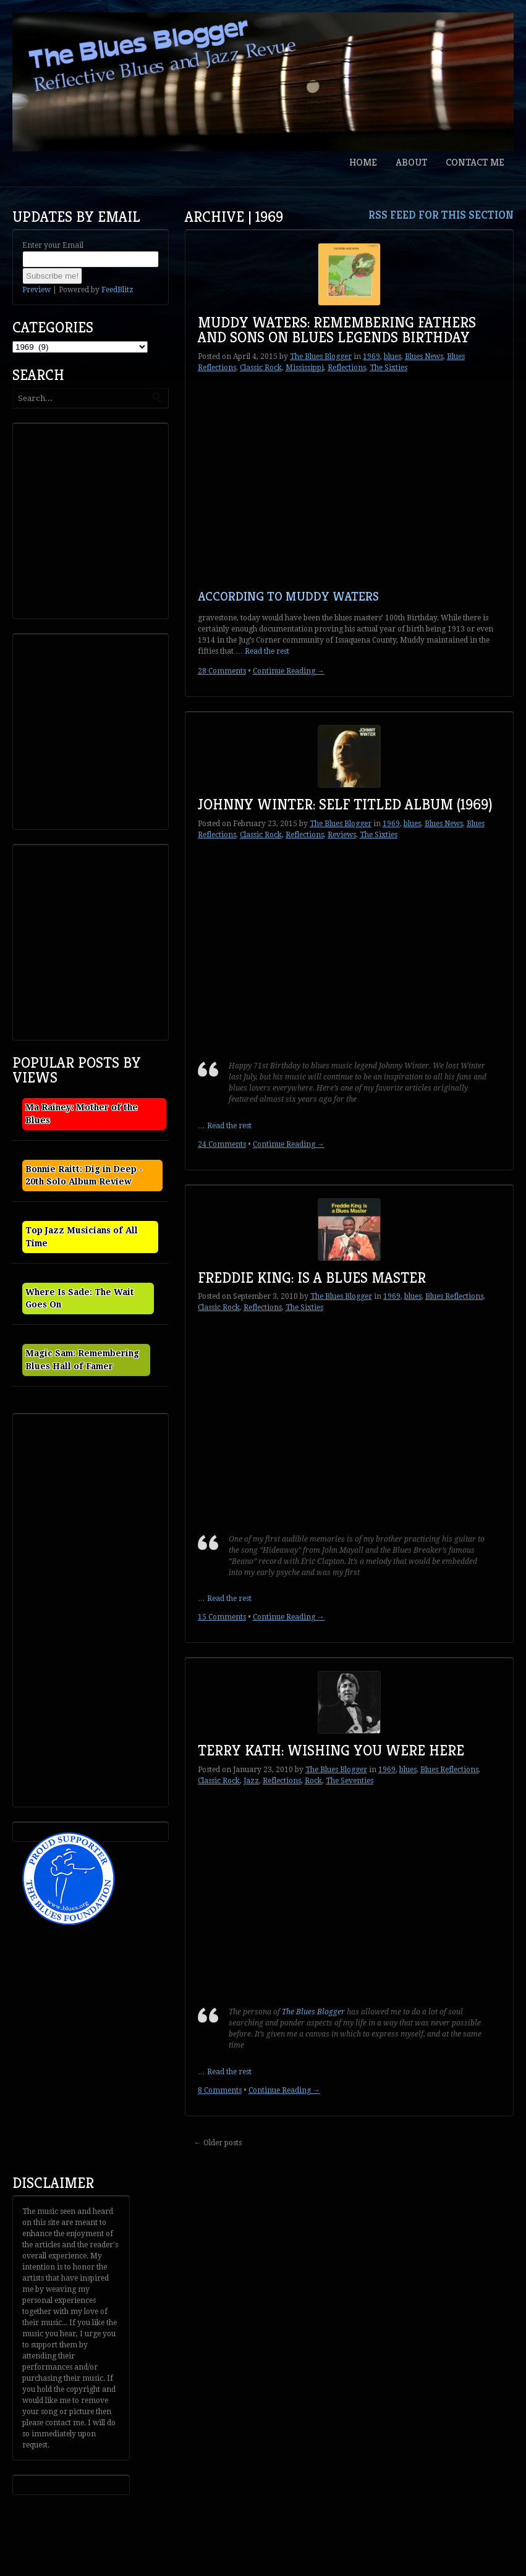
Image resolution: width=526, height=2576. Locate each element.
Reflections (347, 367)
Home (363, 162)
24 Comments (222, 1144)
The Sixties (388, 367)
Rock (313, 1780)
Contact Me (475, 162)
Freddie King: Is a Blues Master (312, 1278)
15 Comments (222, 1617)
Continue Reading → (289, 671)
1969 (371, 356)
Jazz (251, 1780)
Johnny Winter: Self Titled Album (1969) (345, 804)
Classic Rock (261, 367)
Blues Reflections (454, 1296)
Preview (36, 289)
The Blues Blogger (321, 356)
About (411, 162)
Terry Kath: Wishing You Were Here (331, 1750)
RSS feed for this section (441, 215)
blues (392, 356)
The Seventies (349, 1780)
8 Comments (220, 2090)
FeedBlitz (117, 289)
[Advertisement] (108, 519)
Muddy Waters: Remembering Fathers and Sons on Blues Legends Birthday (337, 330)
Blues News (424, 356)
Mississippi (305, 367)
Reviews (342, 834)
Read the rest (267, 651)
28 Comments (222, 671)
